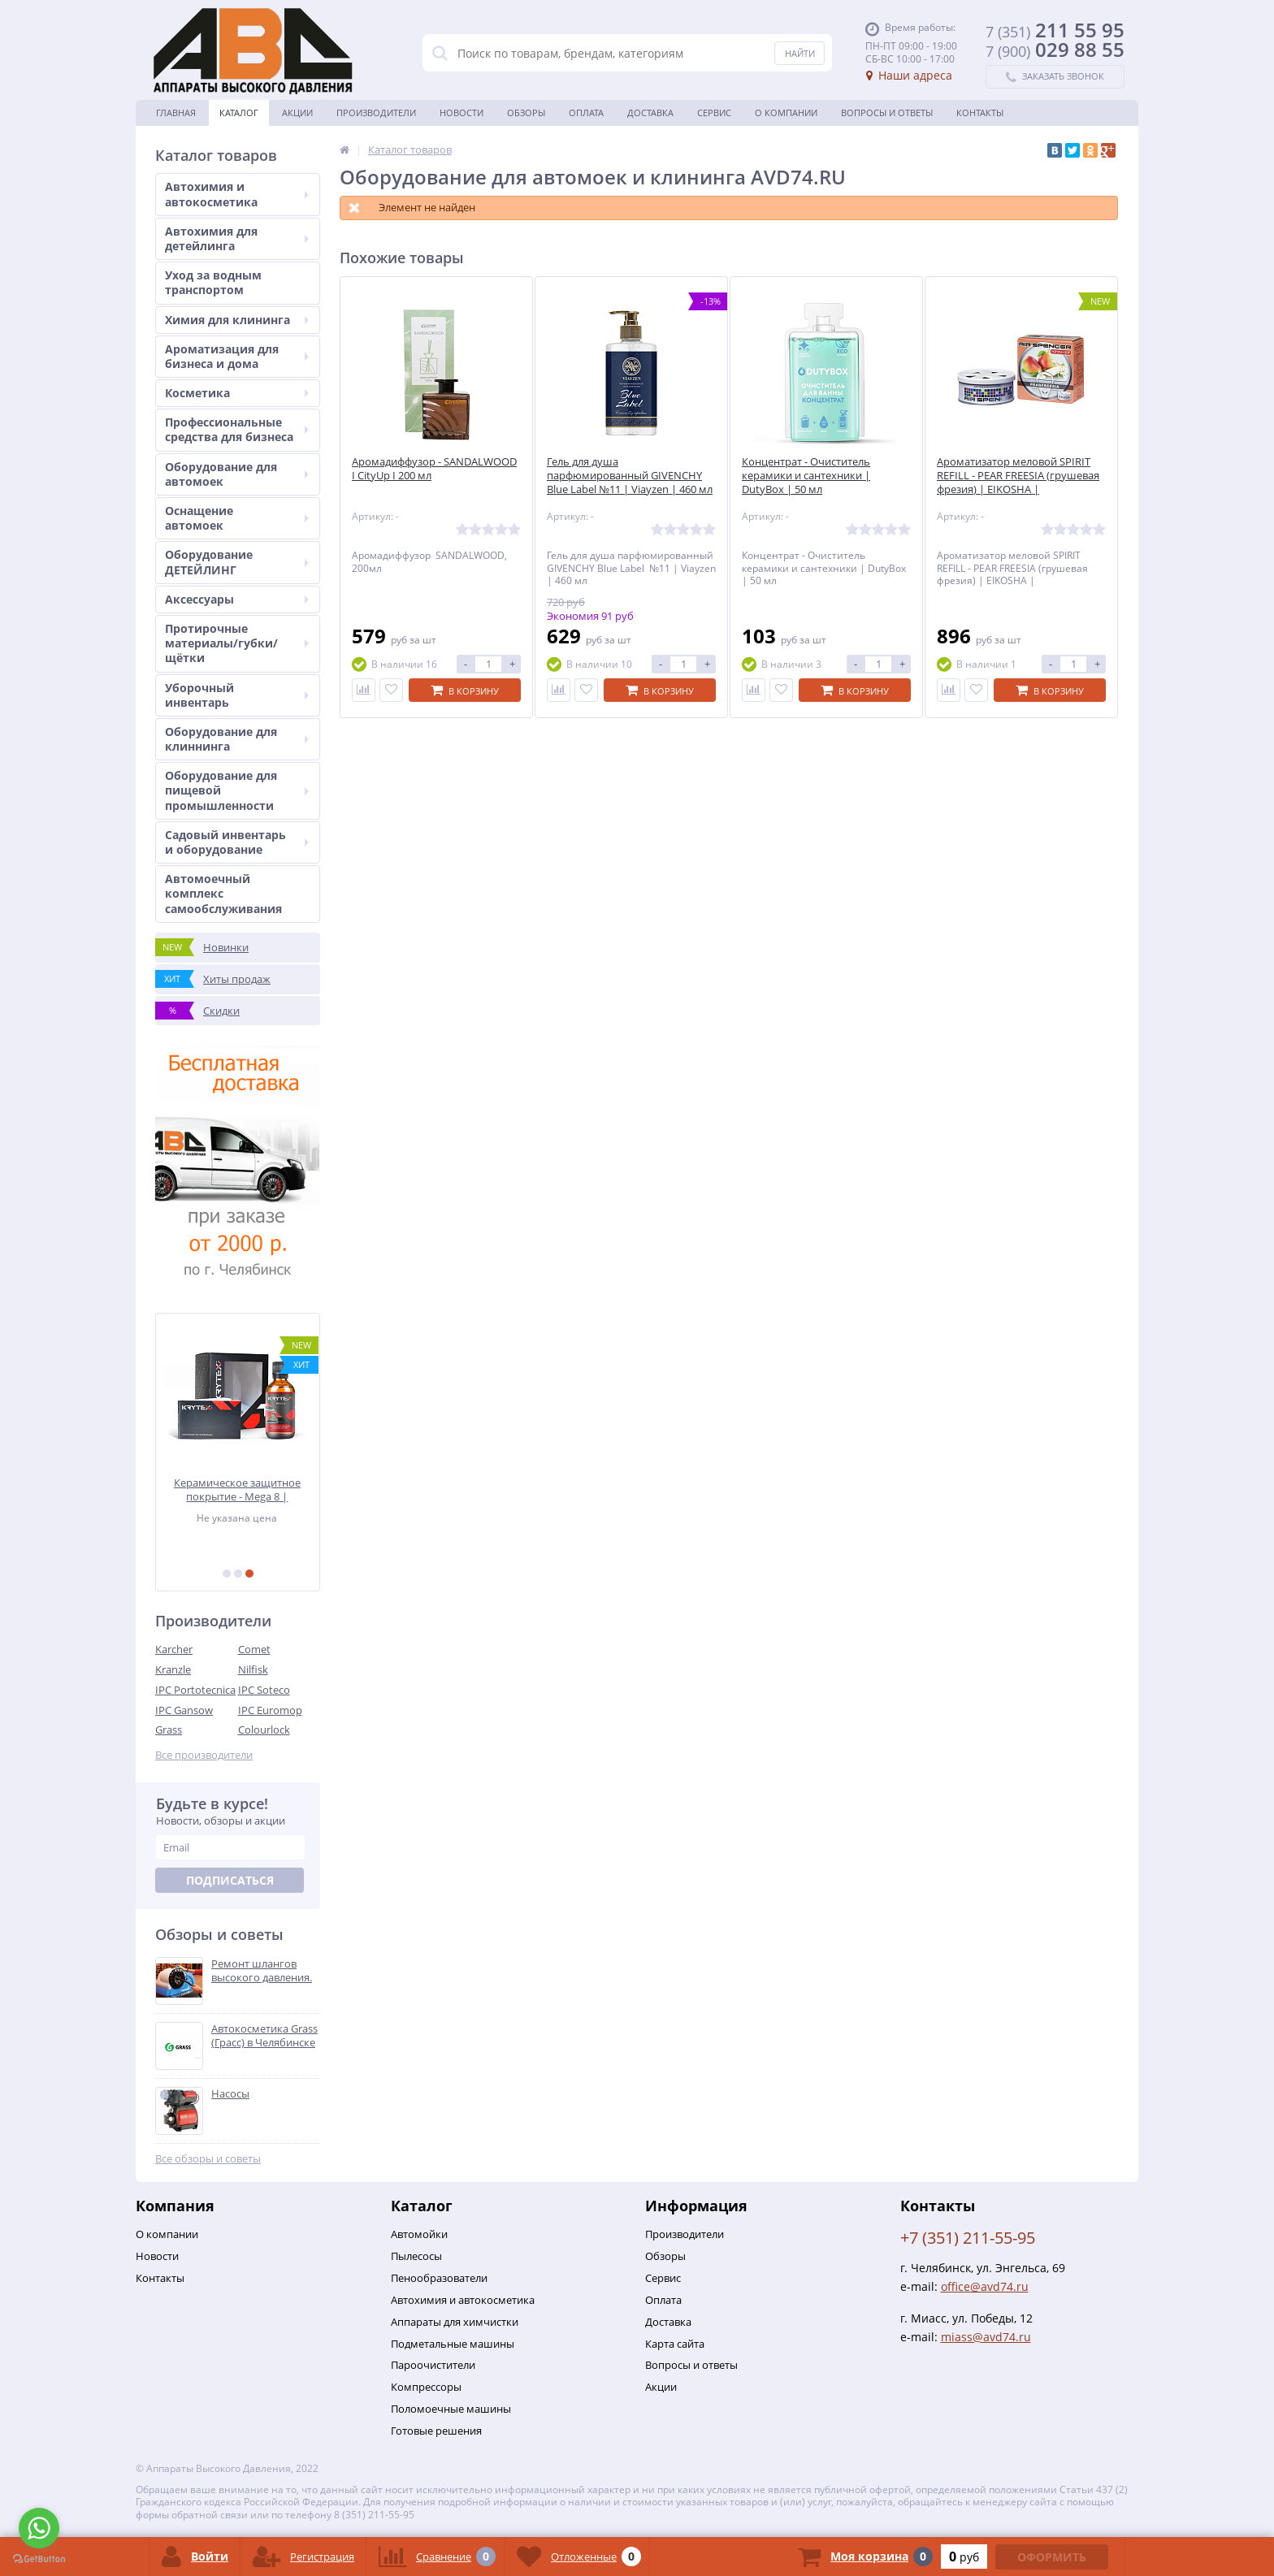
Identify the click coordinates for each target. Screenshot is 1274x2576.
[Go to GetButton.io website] (39, 2559)
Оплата (586, 112)
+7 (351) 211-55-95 (967, 2238)
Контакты (979, 112)
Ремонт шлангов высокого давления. (261, 1971)
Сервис (714, 112)
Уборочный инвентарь (237, 695)
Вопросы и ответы (887, 112)
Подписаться (230, 1880)
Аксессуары (237, 599)
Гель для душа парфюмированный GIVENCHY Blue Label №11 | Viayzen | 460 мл (630, 475)
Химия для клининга (237, 319)
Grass (168, 1729)
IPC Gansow (184, 1710)
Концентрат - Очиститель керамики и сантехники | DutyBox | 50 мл (806, 475)
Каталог (238, 112)
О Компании (786, 112)
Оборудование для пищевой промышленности (237, 790)
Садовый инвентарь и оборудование (237, 842)
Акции (297, 112)
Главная (176, 112)
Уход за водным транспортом (213, 282)
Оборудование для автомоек (237, 474)
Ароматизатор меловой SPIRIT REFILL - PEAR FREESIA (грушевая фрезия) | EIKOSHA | (1018, 475)
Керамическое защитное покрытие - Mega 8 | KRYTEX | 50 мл (238, 1489)
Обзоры (526, 112)
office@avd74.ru (985, 2286)
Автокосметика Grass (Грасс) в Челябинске (264, 2036)
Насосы (230, 2094)
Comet (254, 1649)
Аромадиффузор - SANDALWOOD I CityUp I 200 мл (434, 469)
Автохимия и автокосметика (237, 194)
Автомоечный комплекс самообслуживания (223, 893)
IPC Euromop (270, 1710)
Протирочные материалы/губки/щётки (237, 643)
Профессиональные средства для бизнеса (237, 429)
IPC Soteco (264, 1689)
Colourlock (264, 1729)
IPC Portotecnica (195, 1689)
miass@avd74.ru (986, 2336)
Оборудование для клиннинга (237, 739)
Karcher (174, 1649)
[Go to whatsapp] (39, 2528)
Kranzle (173, 1669)
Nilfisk (253, 1669)
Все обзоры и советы (208, 2159)
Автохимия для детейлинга (237, 238)
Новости (461, 112)
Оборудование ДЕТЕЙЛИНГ (237, 562)
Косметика (237, 392)
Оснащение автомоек (237, 518)
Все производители (204, 1755)
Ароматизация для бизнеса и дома (237, 356)
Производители (376, 112)
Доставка (650, 112)
